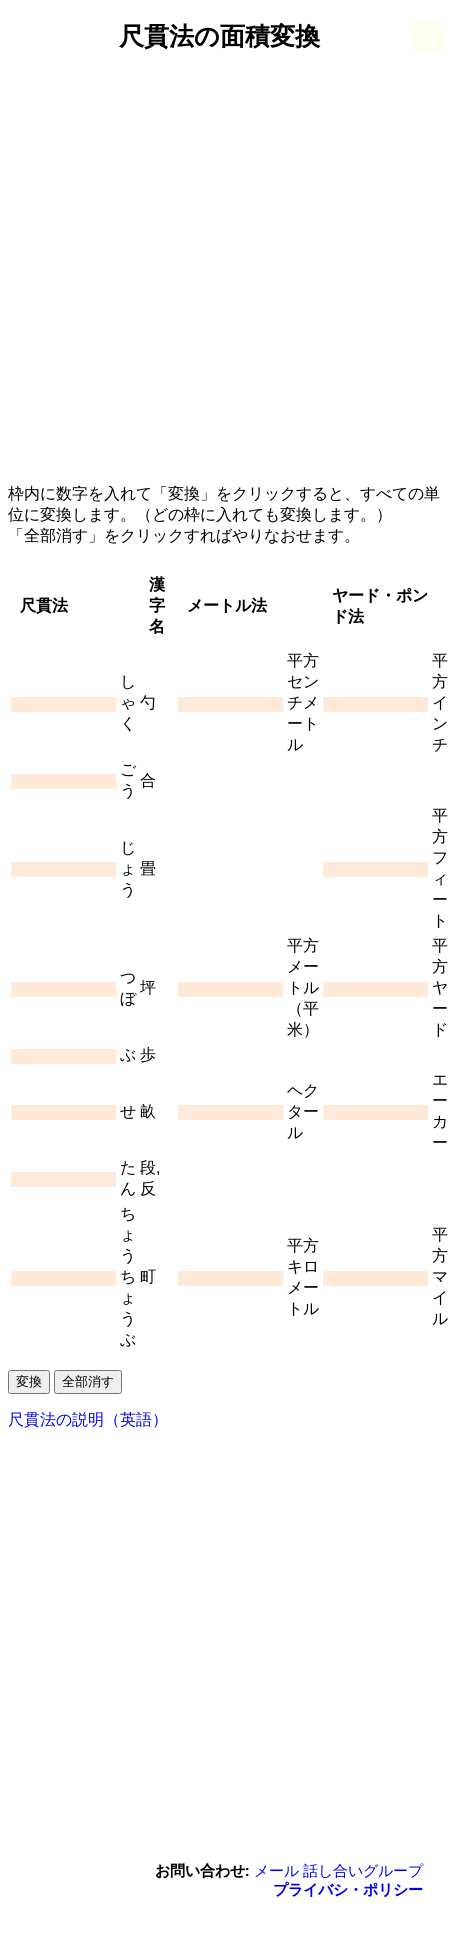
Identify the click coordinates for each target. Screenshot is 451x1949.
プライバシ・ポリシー (348, 1889)
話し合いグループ (363, 1870)
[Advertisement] (195, 268)
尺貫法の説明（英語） (88, 1419)
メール (276, 1870)
